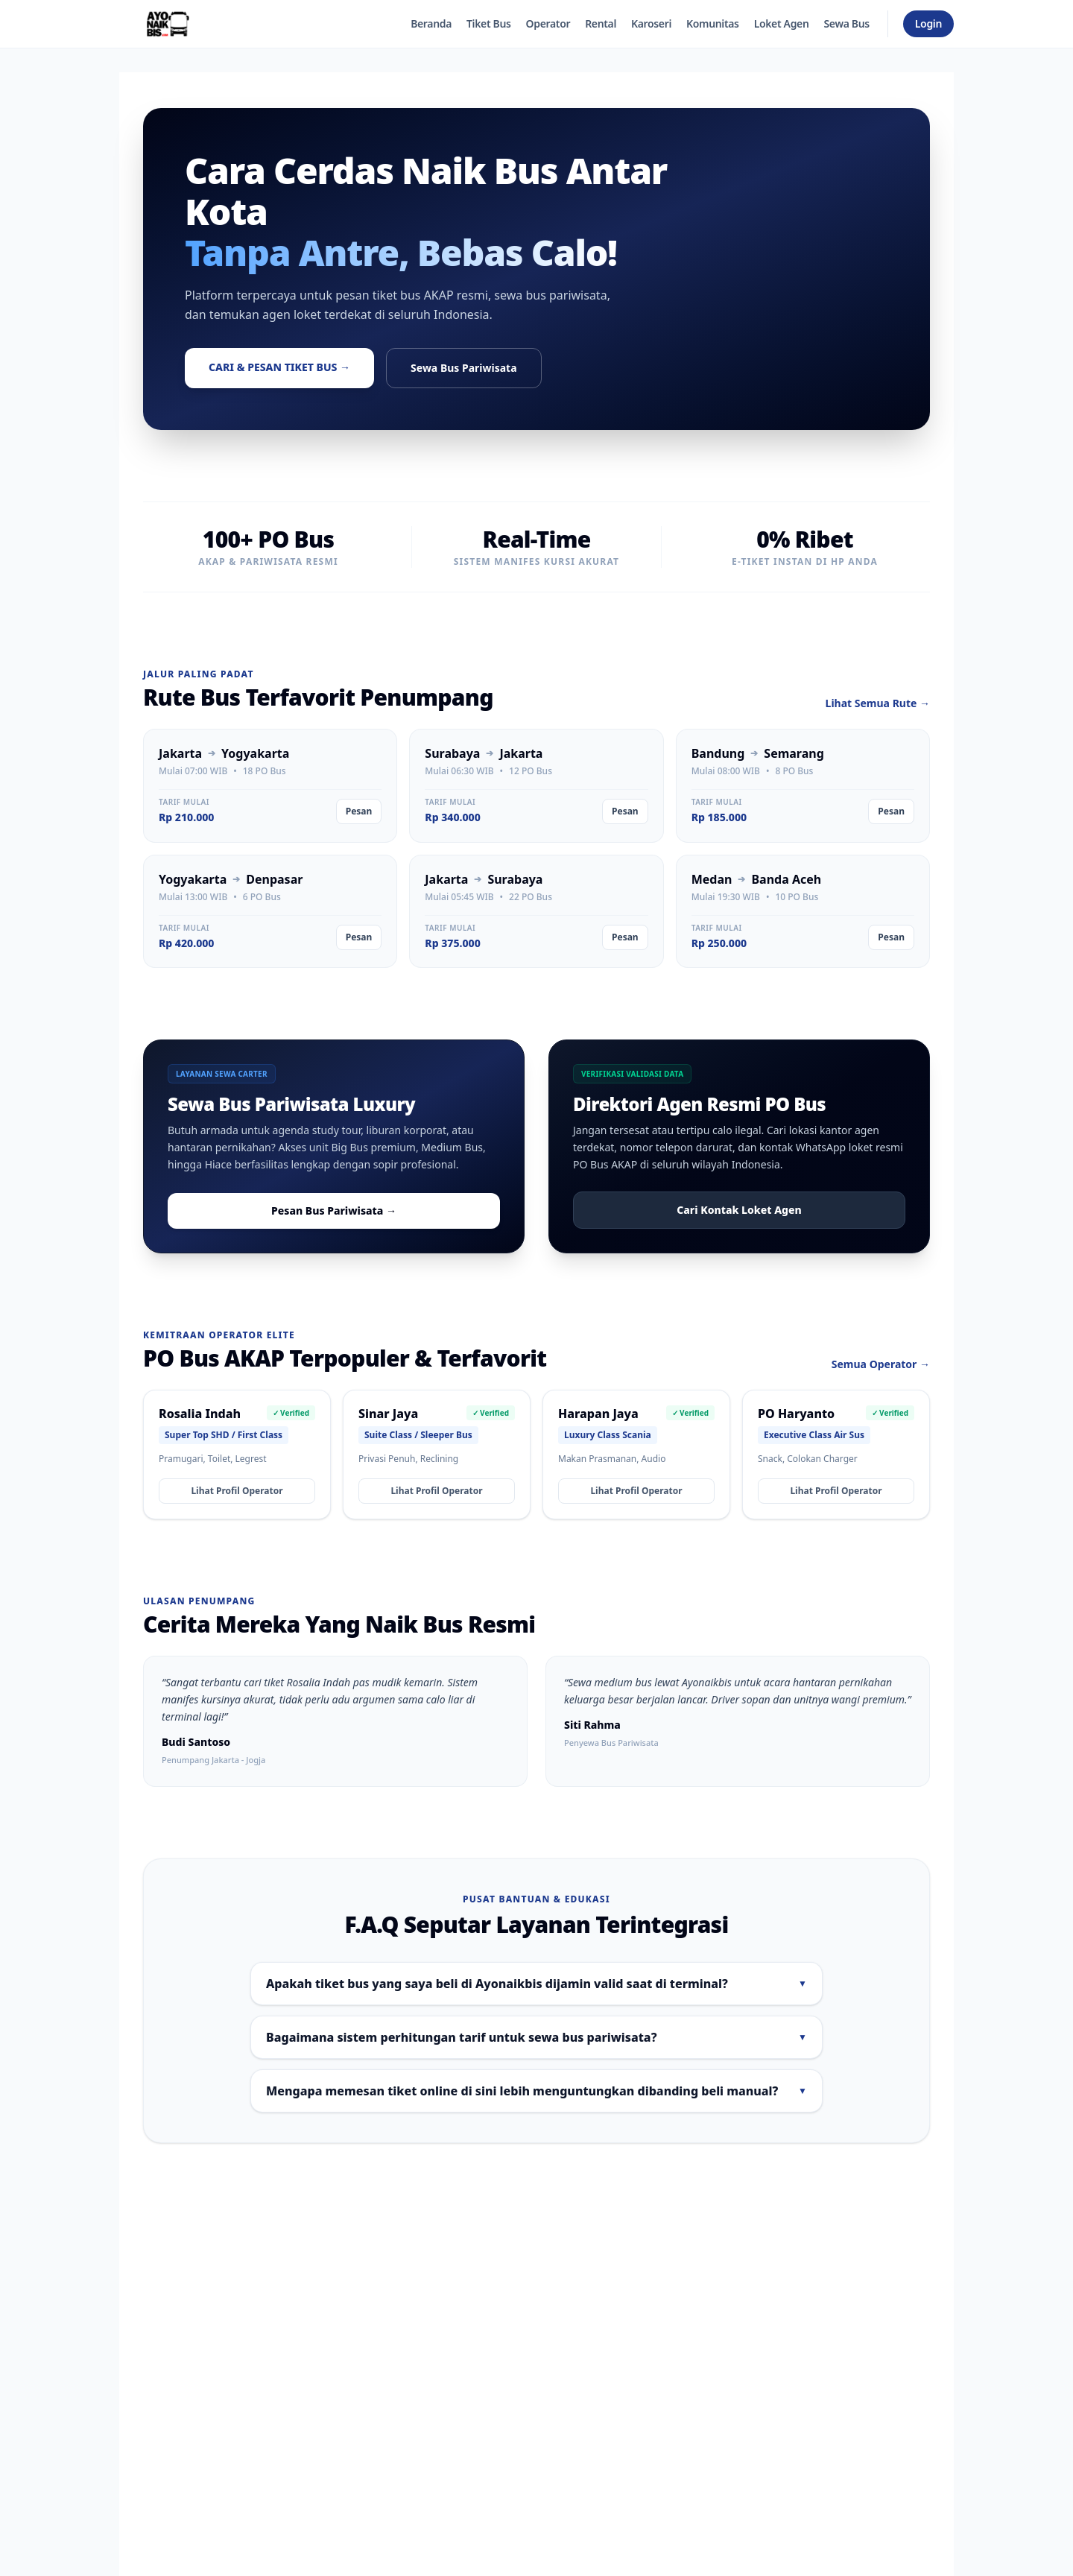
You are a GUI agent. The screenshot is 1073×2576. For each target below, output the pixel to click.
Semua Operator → (881, 1364)
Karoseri (651, 23)
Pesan (359, 811)
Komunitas (712, 23)
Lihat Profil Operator (236, 1490)
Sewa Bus (846, 23)
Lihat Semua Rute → (878, 703)
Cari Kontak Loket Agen (739, 1210)
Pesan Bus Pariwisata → (333, 1210)
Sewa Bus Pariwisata (463, 368)
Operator (548, 23)
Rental (600, 23)
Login (928, 23)
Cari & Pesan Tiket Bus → (279, 367)
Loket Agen (781, 23)
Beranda (431, 23)
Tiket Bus (488, 23)
